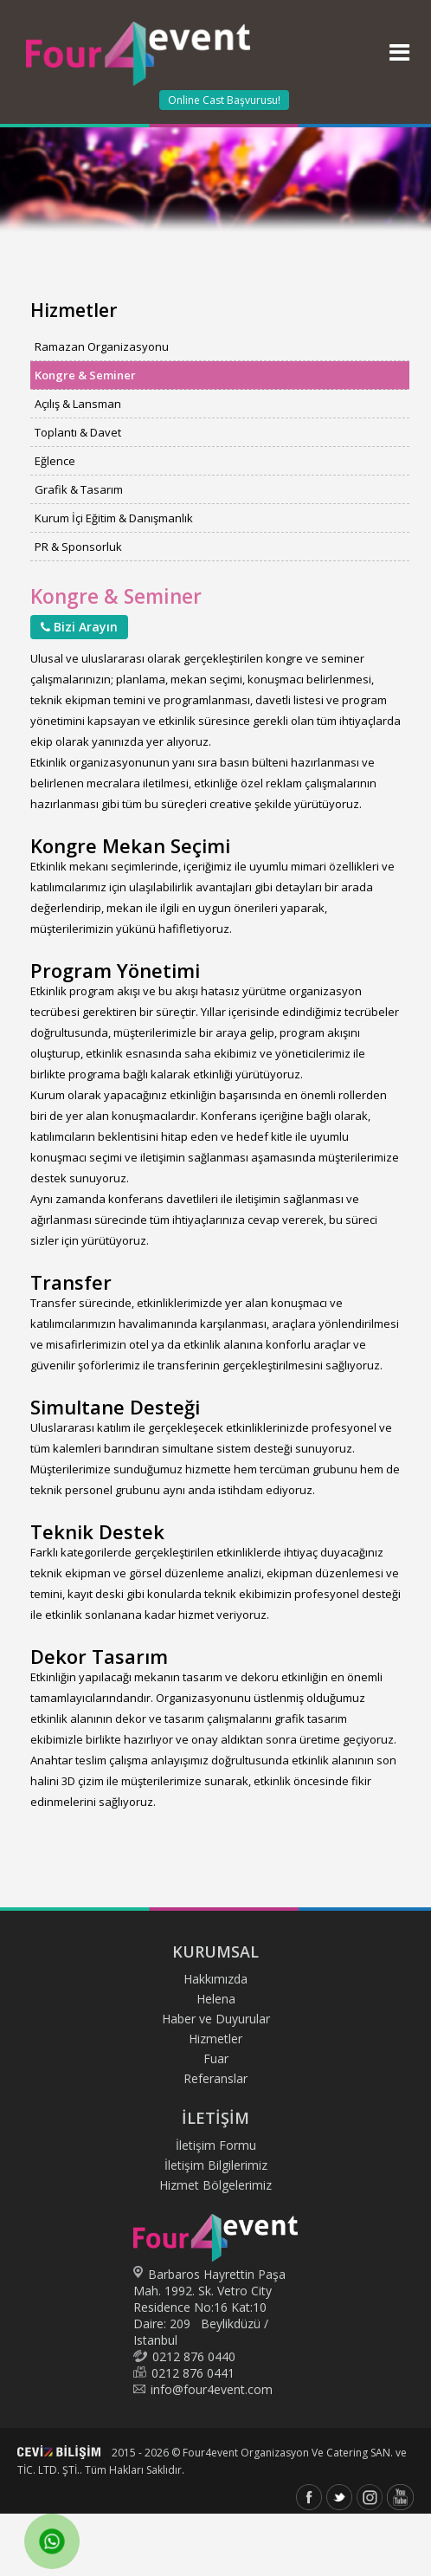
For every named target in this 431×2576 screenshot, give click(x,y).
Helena (215, 1998)
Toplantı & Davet (78, 432)
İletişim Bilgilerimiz (215, 2165)
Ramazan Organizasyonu (102, 346)
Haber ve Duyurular (216, 2018)
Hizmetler (215, 2038)
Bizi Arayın (79, 626)
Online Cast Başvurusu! (224, 100)
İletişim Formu (216, 2145)
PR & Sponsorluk (78, 546)
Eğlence (55, 461)
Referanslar (215, 2078)
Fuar (215, 2058)
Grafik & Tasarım (79, 489)
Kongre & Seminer (85, 375)
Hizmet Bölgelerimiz (215, 2185)
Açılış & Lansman (78, 403)
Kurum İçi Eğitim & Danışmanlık (114, 518)
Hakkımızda (215, 1979)
